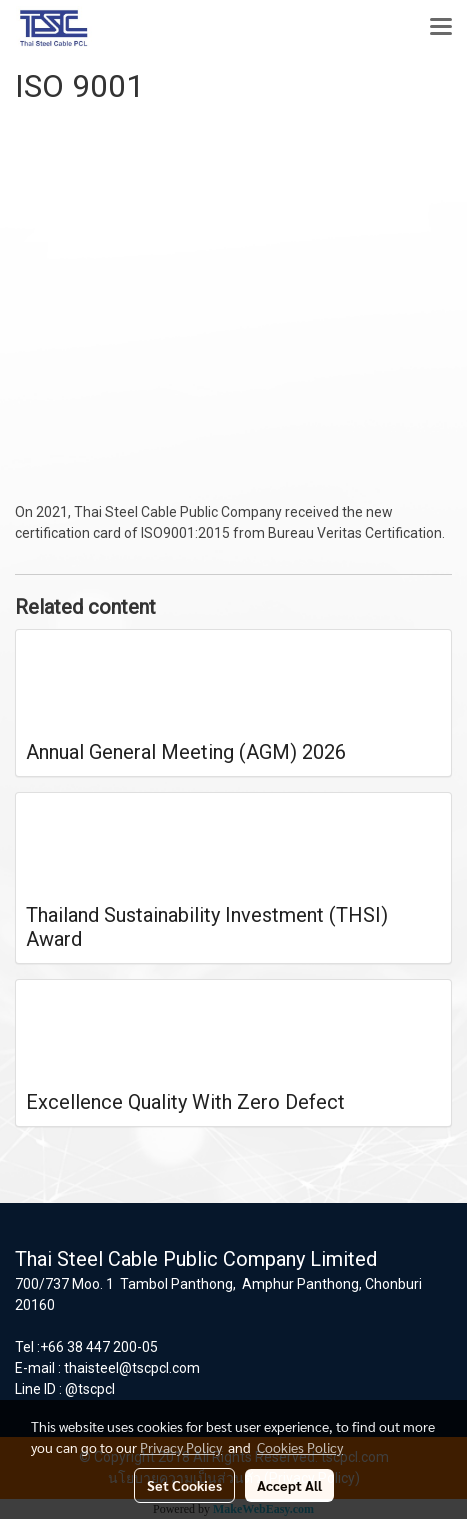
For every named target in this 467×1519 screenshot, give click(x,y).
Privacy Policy (181, 1447)
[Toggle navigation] (441, 28)
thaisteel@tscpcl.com (132, 1368)
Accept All (289, 1485)
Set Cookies (184, 1485)
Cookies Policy (300, 1447)
